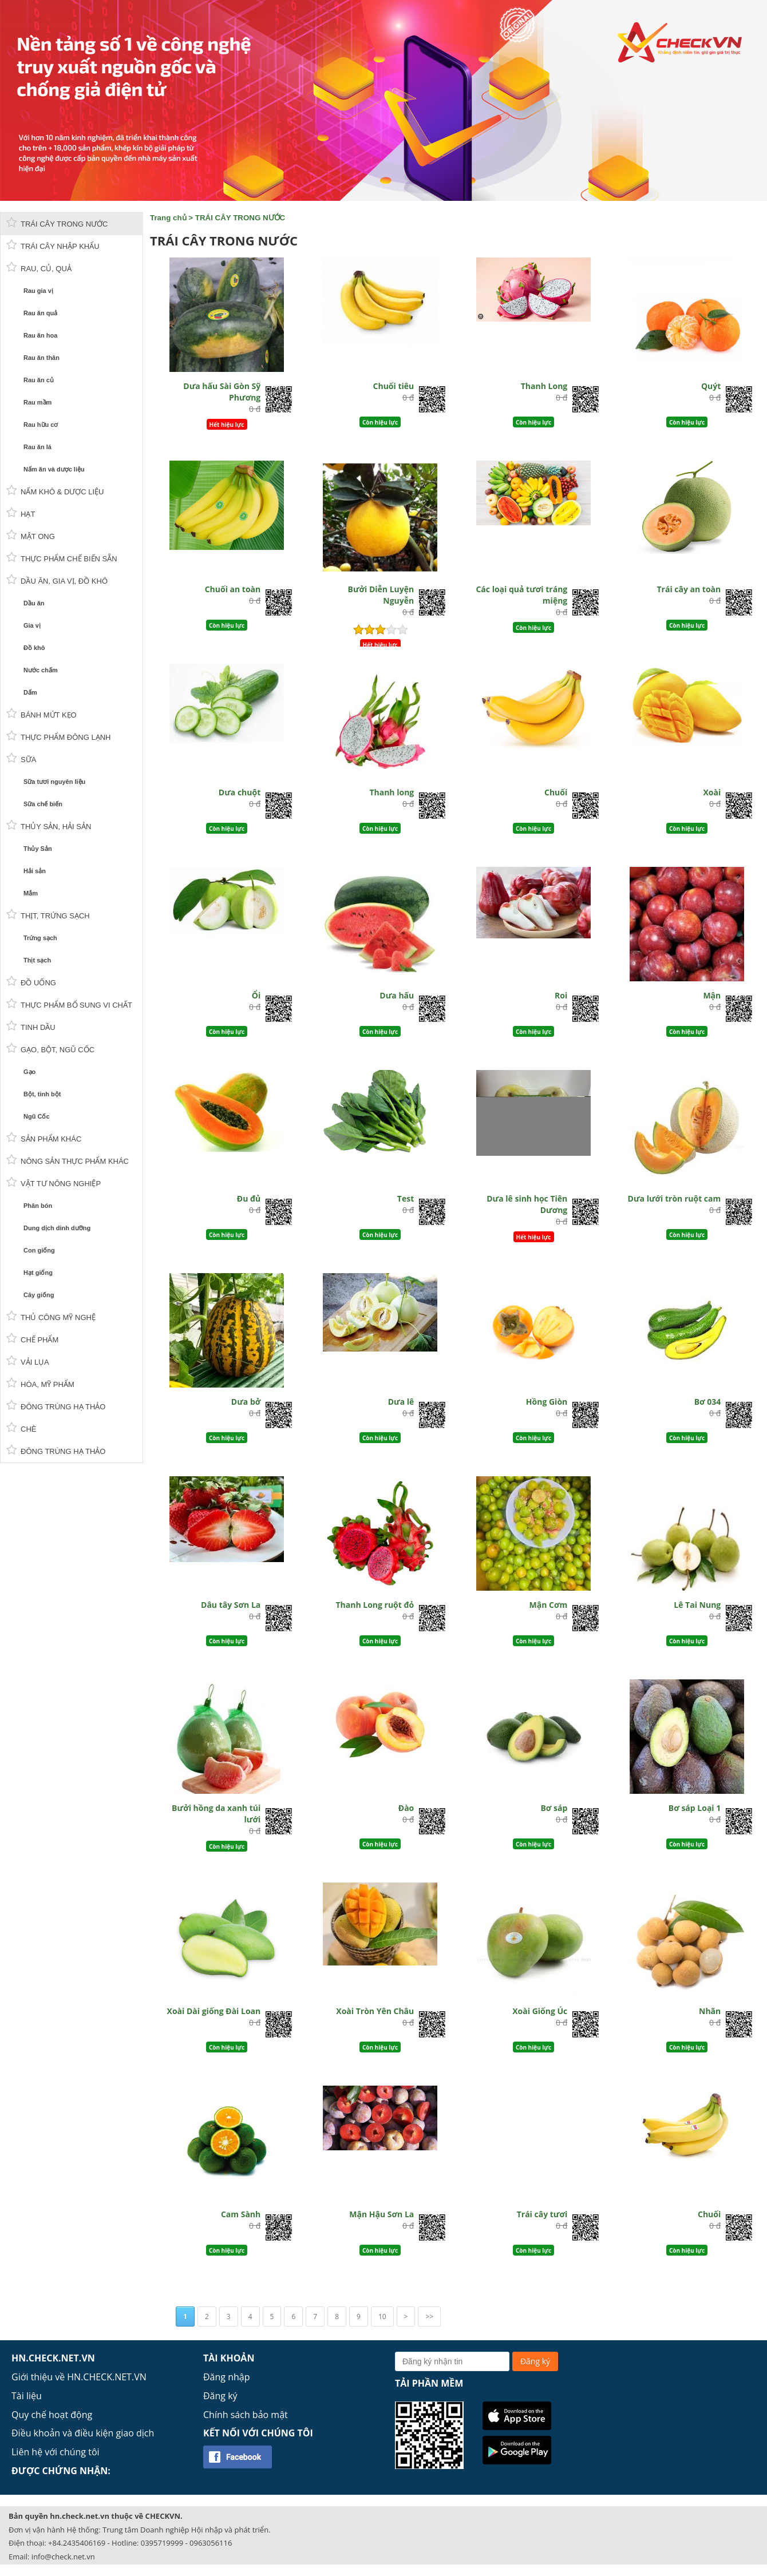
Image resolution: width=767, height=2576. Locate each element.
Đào (406, 1807)
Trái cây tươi (542, 2214)
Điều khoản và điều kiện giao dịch (82, 2433)
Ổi (256, 995)
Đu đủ (249, 1198)
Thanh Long (544, 386)
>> (429, 2316)
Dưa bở (245, 1401)
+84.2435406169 (76, 2543)
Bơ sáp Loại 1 (695, 1807)
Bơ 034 (707, 1401)
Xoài (712, 792)
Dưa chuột (239, 792)
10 (382, 2316)
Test (405, 1198)
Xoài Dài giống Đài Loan (214, 2011)
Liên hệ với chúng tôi (55, 2452)
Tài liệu (26, 2395)
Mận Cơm (548, 1604)
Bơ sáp (553, 1807)
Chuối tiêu (393, 386)
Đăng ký (220, 2395)
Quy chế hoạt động (51, 2414)
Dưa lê (401, 1401)
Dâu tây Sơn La (230, 1604)
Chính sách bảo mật (245, 2414)
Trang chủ (168, 217)
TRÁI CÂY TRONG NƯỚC (240, 217)
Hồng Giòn (546, 1401)
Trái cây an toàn (689, 589)
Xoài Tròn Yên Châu (375, 2011)
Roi (561, 995)
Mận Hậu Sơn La (381, 2214)
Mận (712, 995)
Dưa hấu (396, 995)
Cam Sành (240, 2214)
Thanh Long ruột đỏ (374, 1604)
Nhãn (710, 2011)
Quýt (711, 386)
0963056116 (210, 2543)
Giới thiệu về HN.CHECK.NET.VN (79, 2377)
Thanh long (391, 792)
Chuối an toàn (233, 589)
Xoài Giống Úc (539, 2011)
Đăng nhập (226, 2377)
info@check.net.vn (63, 2556)
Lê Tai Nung (697, 1604)
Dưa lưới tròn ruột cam (674, 1198)
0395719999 (162, 2543)
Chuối (555, 792)
